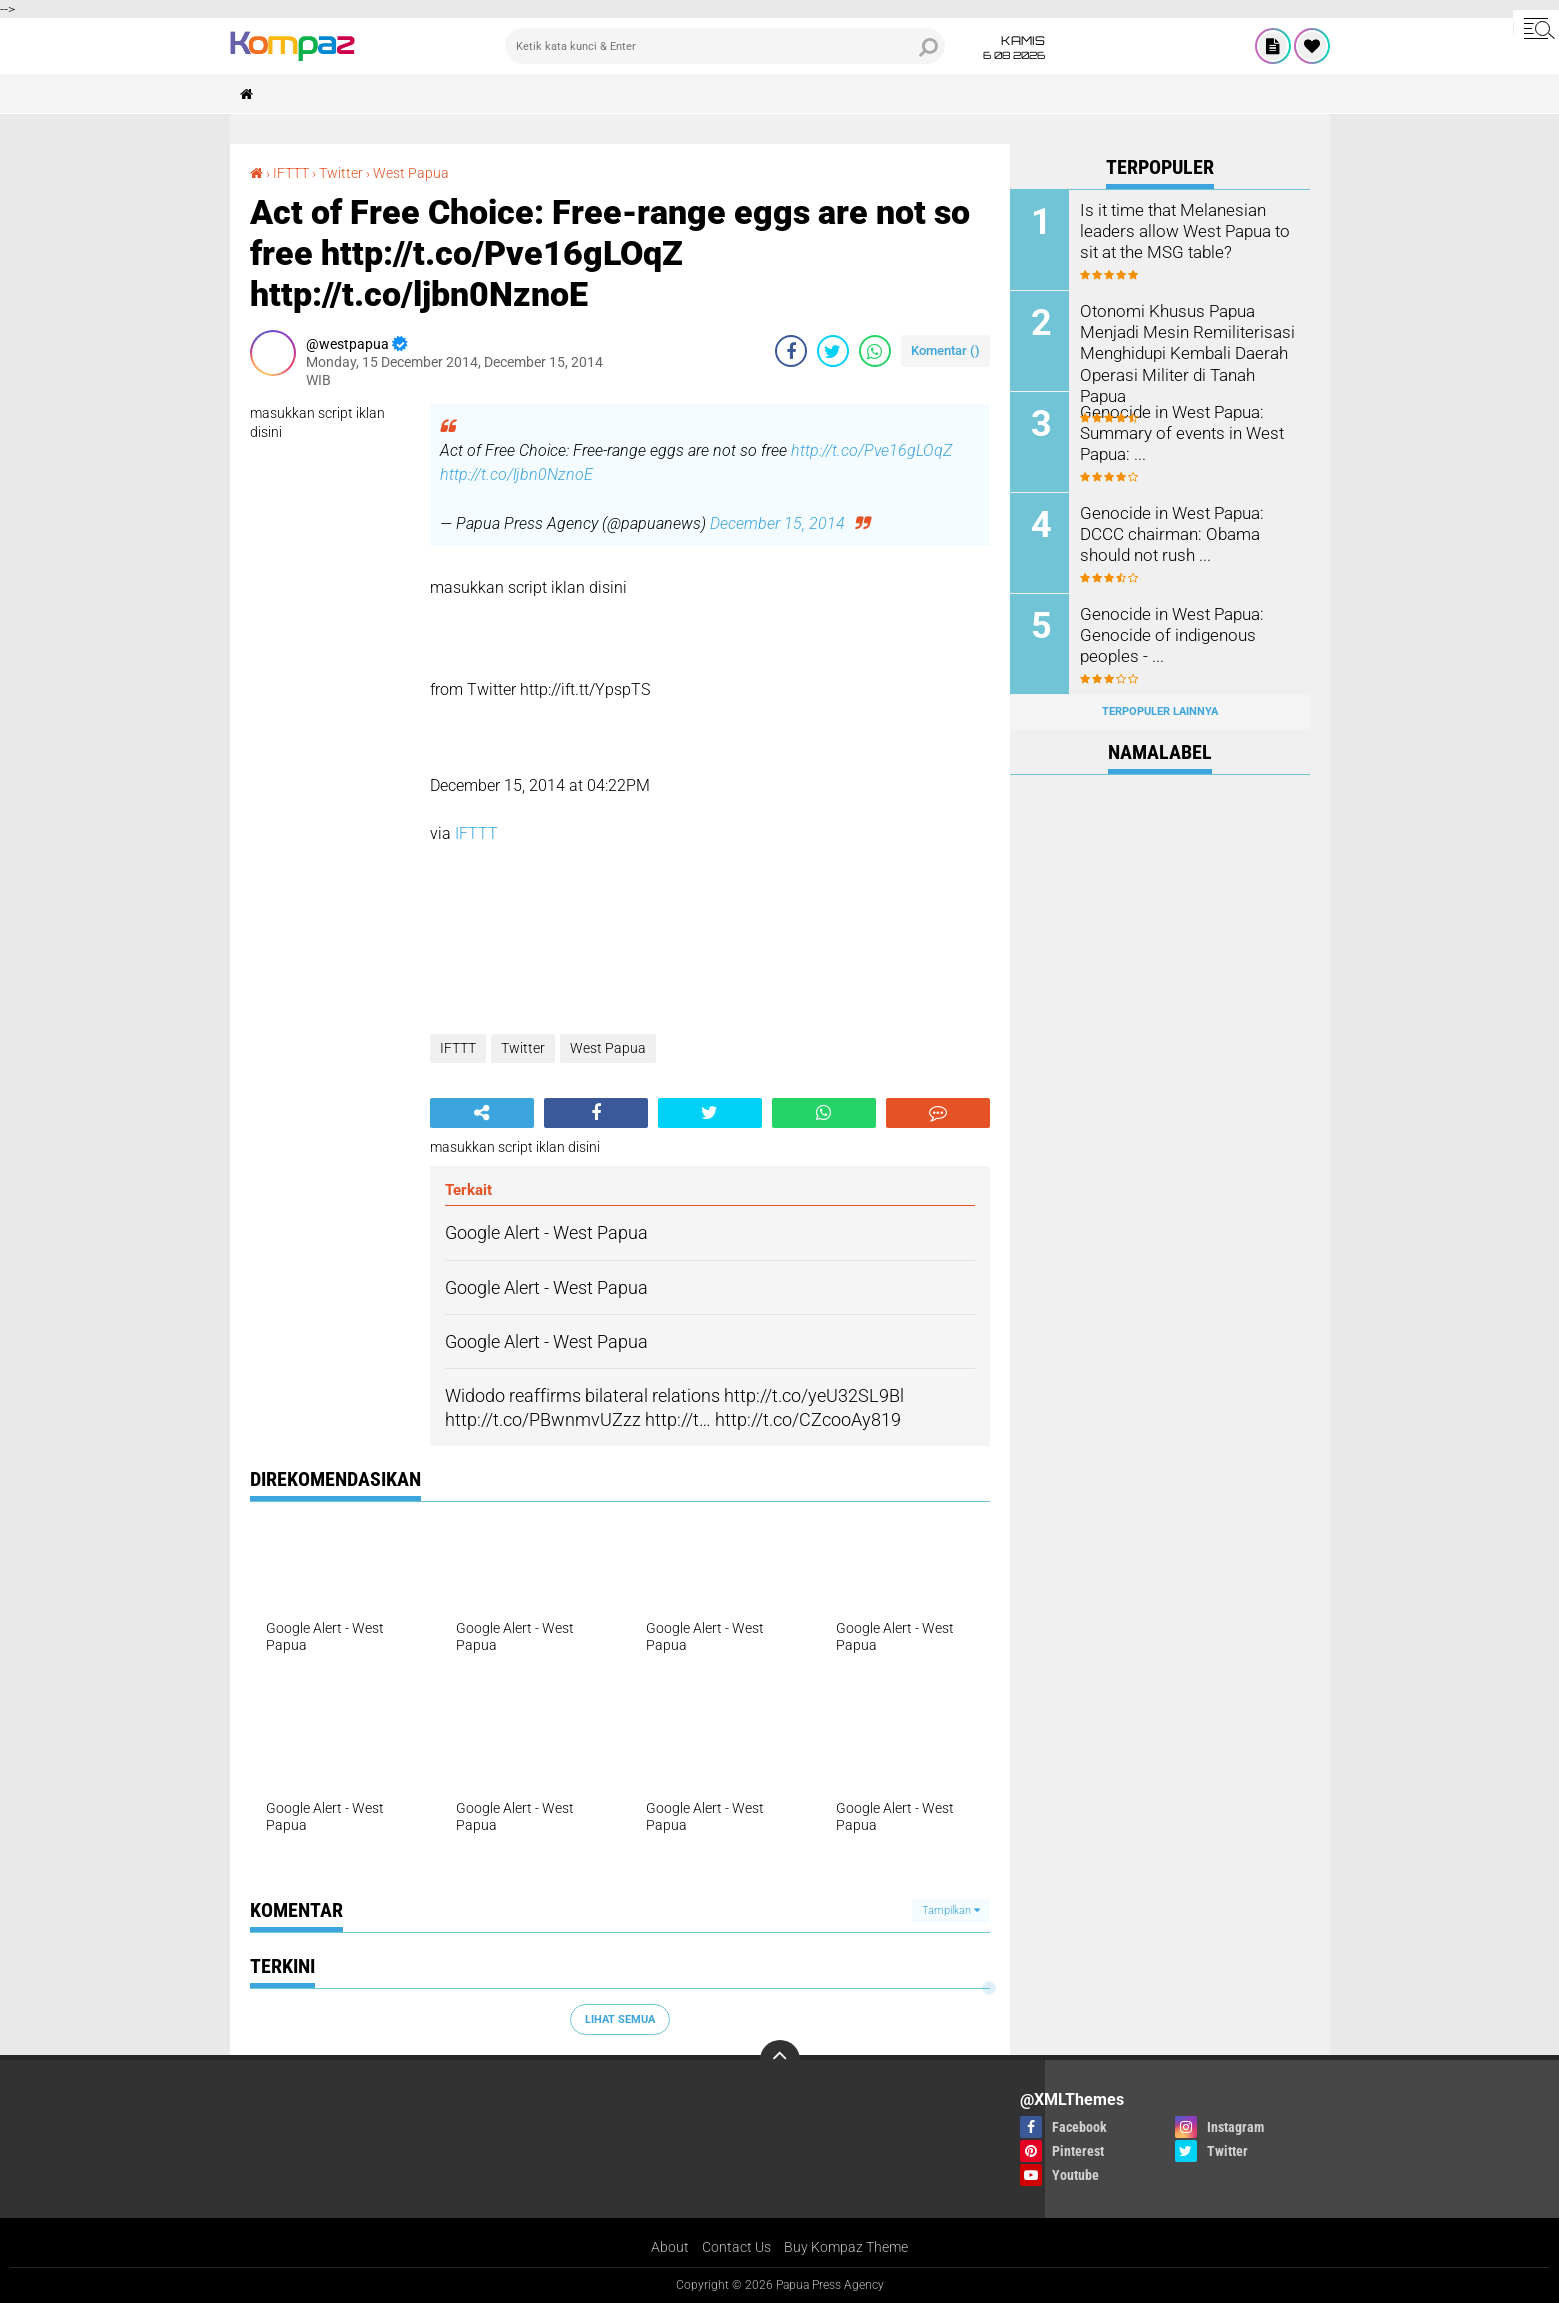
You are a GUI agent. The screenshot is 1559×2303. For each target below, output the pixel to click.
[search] (725, 46)
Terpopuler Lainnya (1160, 711)
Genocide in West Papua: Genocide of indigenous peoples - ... (1167, 634)
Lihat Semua (620, 2019)
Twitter (341, 173)
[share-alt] (482, 1113)
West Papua (411, 173)
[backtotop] (780, 2060)
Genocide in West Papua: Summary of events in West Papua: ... (1176, 432)
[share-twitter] (833, 351)
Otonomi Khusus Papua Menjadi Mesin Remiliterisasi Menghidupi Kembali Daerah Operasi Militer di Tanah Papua (1181, 352)
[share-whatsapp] (875, 351)
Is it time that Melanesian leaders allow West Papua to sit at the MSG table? (1180, 230)
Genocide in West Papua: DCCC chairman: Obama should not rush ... (1167, 533)
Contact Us (736, 2247)
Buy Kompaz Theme (846, 2247)
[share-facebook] (791, 351)
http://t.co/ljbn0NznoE (516, 474)
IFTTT (291, 173)
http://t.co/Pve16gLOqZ (871, 450)
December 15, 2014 (777, 523)
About (670, 2247)
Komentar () (945, 350)
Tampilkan (951, 1910)
